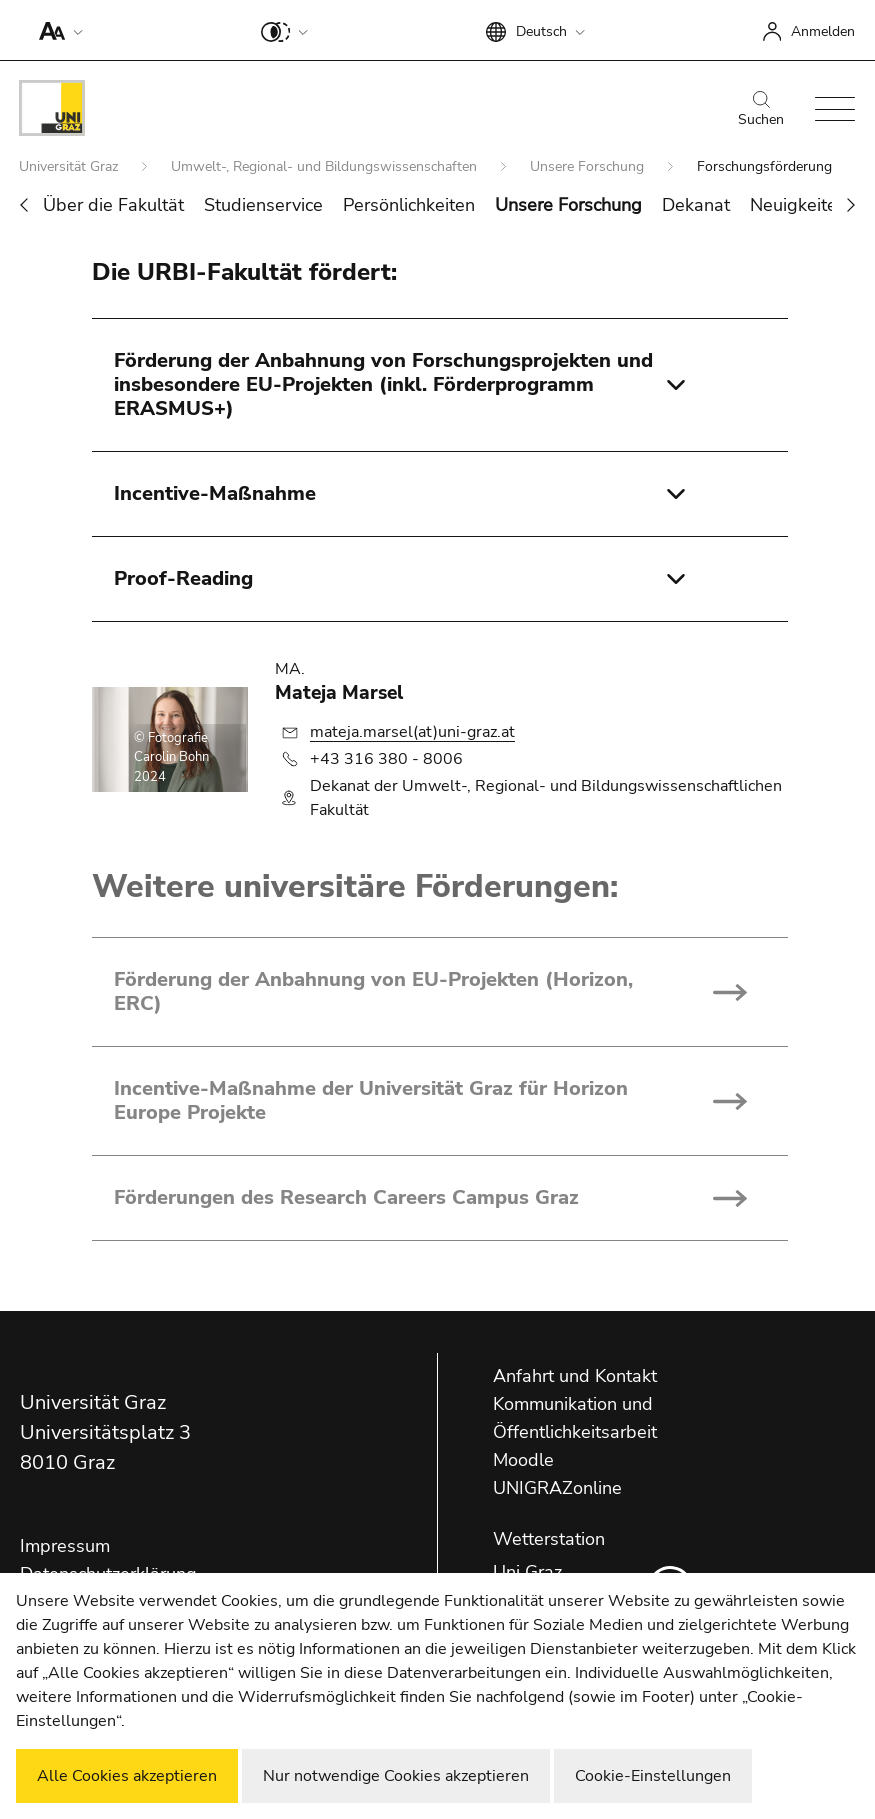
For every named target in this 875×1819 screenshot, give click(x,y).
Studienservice (263, 205)
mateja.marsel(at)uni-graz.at (412, 732)
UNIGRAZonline (557, 1488)
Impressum (65, 1546)
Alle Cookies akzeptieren (127, 1776)
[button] (56, 30)
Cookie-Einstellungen (653, 1776)
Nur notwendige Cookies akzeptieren (396, 1776)
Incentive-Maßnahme (215, 493)
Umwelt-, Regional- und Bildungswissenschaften (326, 166)
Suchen (761, 110)
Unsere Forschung (589, 166)
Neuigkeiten (798, 205)
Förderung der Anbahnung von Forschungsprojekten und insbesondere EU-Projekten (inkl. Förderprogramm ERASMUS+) (383, 384)
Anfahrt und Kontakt (575, 1376)
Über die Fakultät (113, 205)
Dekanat (696, 205)
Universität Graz (70, 166)
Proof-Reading (183, 578)
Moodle (523, 1460)
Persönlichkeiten (409, 205)
